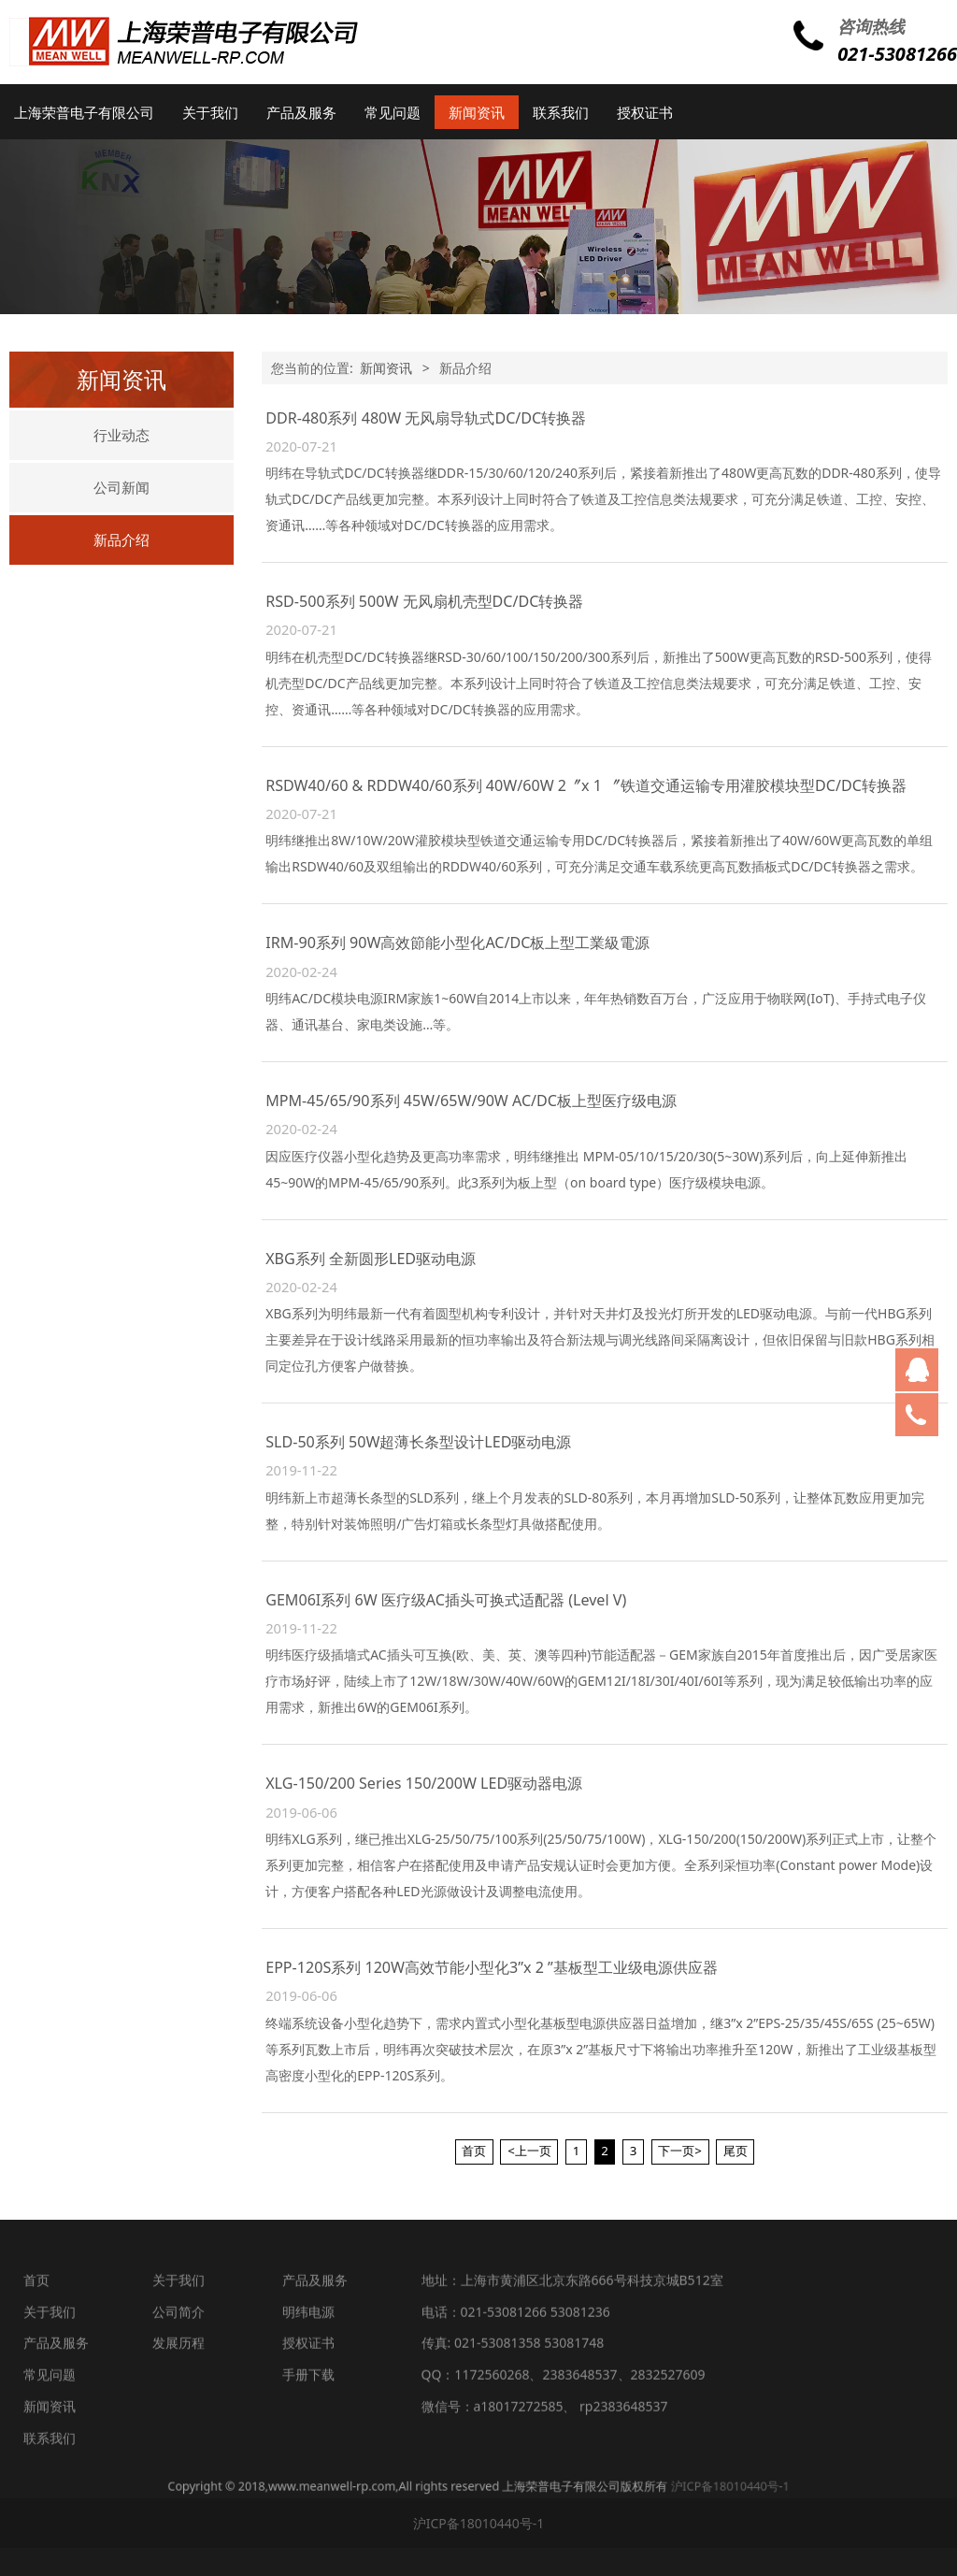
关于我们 (210, 112)
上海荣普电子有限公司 (84, 112)
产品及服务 (301, 112)
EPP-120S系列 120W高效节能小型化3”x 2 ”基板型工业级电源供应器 (491, 1967)
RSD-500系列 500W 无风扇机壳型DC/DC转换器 (424, 601)
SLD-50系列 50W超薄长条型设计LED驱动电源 (418, 1442)
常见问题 (392, 112)
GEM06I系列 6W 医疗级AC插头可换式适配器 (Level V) (445, 1600)
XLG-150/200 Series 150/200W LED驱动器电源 (423, 1783)
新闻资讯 (477, 112)
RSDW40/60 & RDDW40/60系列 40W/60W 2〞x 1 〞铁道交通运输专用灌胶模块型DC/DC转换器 (586, 785)
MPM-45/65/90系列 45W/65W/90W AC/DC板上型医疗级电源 (471, 1100)
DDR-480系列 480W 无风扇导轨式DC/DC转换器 (425, 418)
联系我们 (561, 112)
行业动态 (121, 434)
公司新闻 (121, 487)
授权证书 (645, 112)
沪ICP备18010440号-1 (580, 2485)
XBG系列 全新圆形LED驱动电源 (370, 1258)
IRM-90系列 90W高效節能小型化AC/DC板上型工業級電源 (457, 942)
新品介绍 (121, 539)
